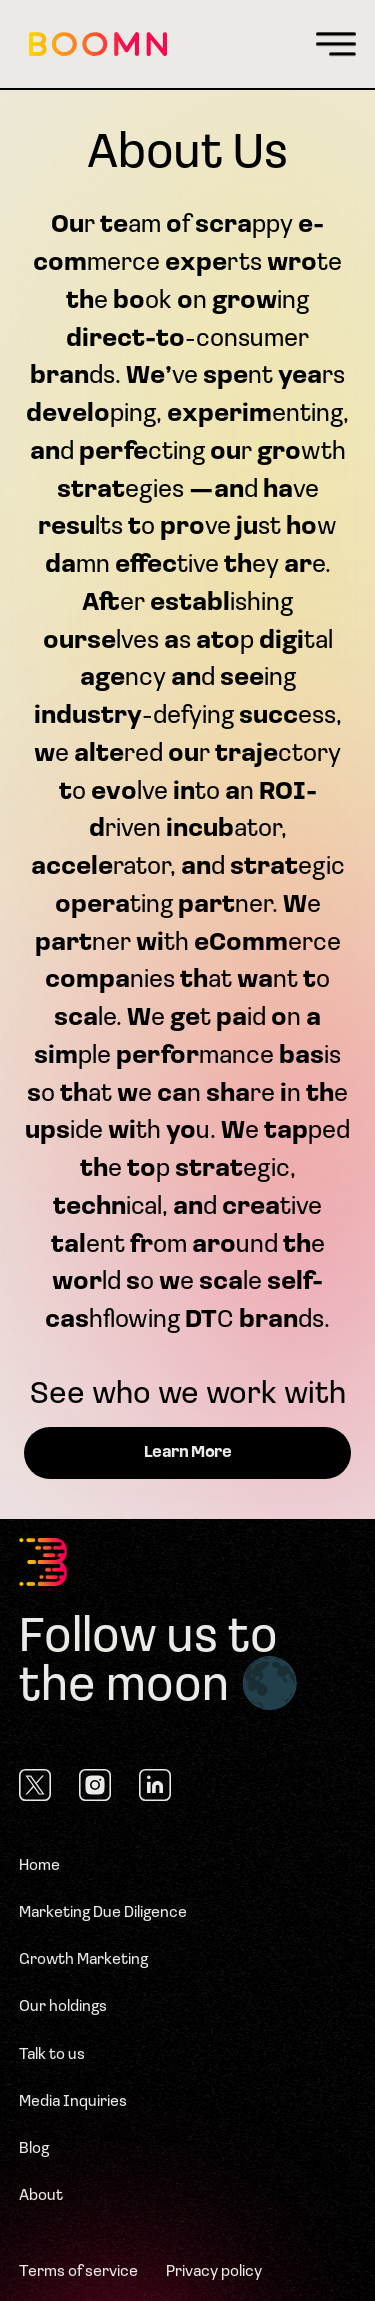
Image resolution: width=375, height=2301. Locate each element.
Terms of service (78, 2272)
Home (39, 1866)
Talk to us (52, 2055)
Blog (34, 2149)
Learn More (187, 1453)
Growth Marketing (83, 1960)
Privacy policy (214, 2272)
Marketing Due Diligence (103, 1913)
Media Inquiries (73, 2102)
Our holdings (63, 2007)
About (41, 2196)
